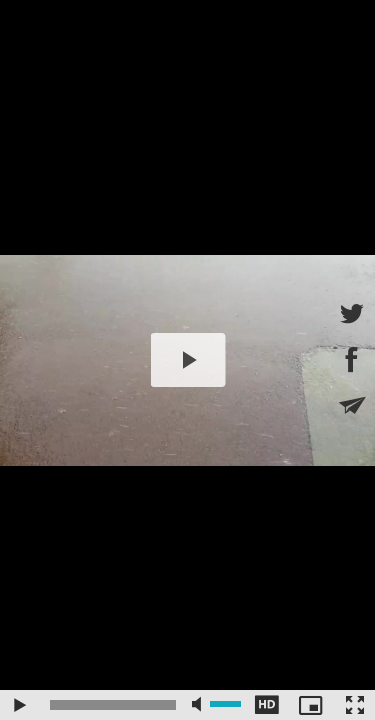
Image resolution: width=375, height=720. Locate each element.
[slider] (113, 705)
